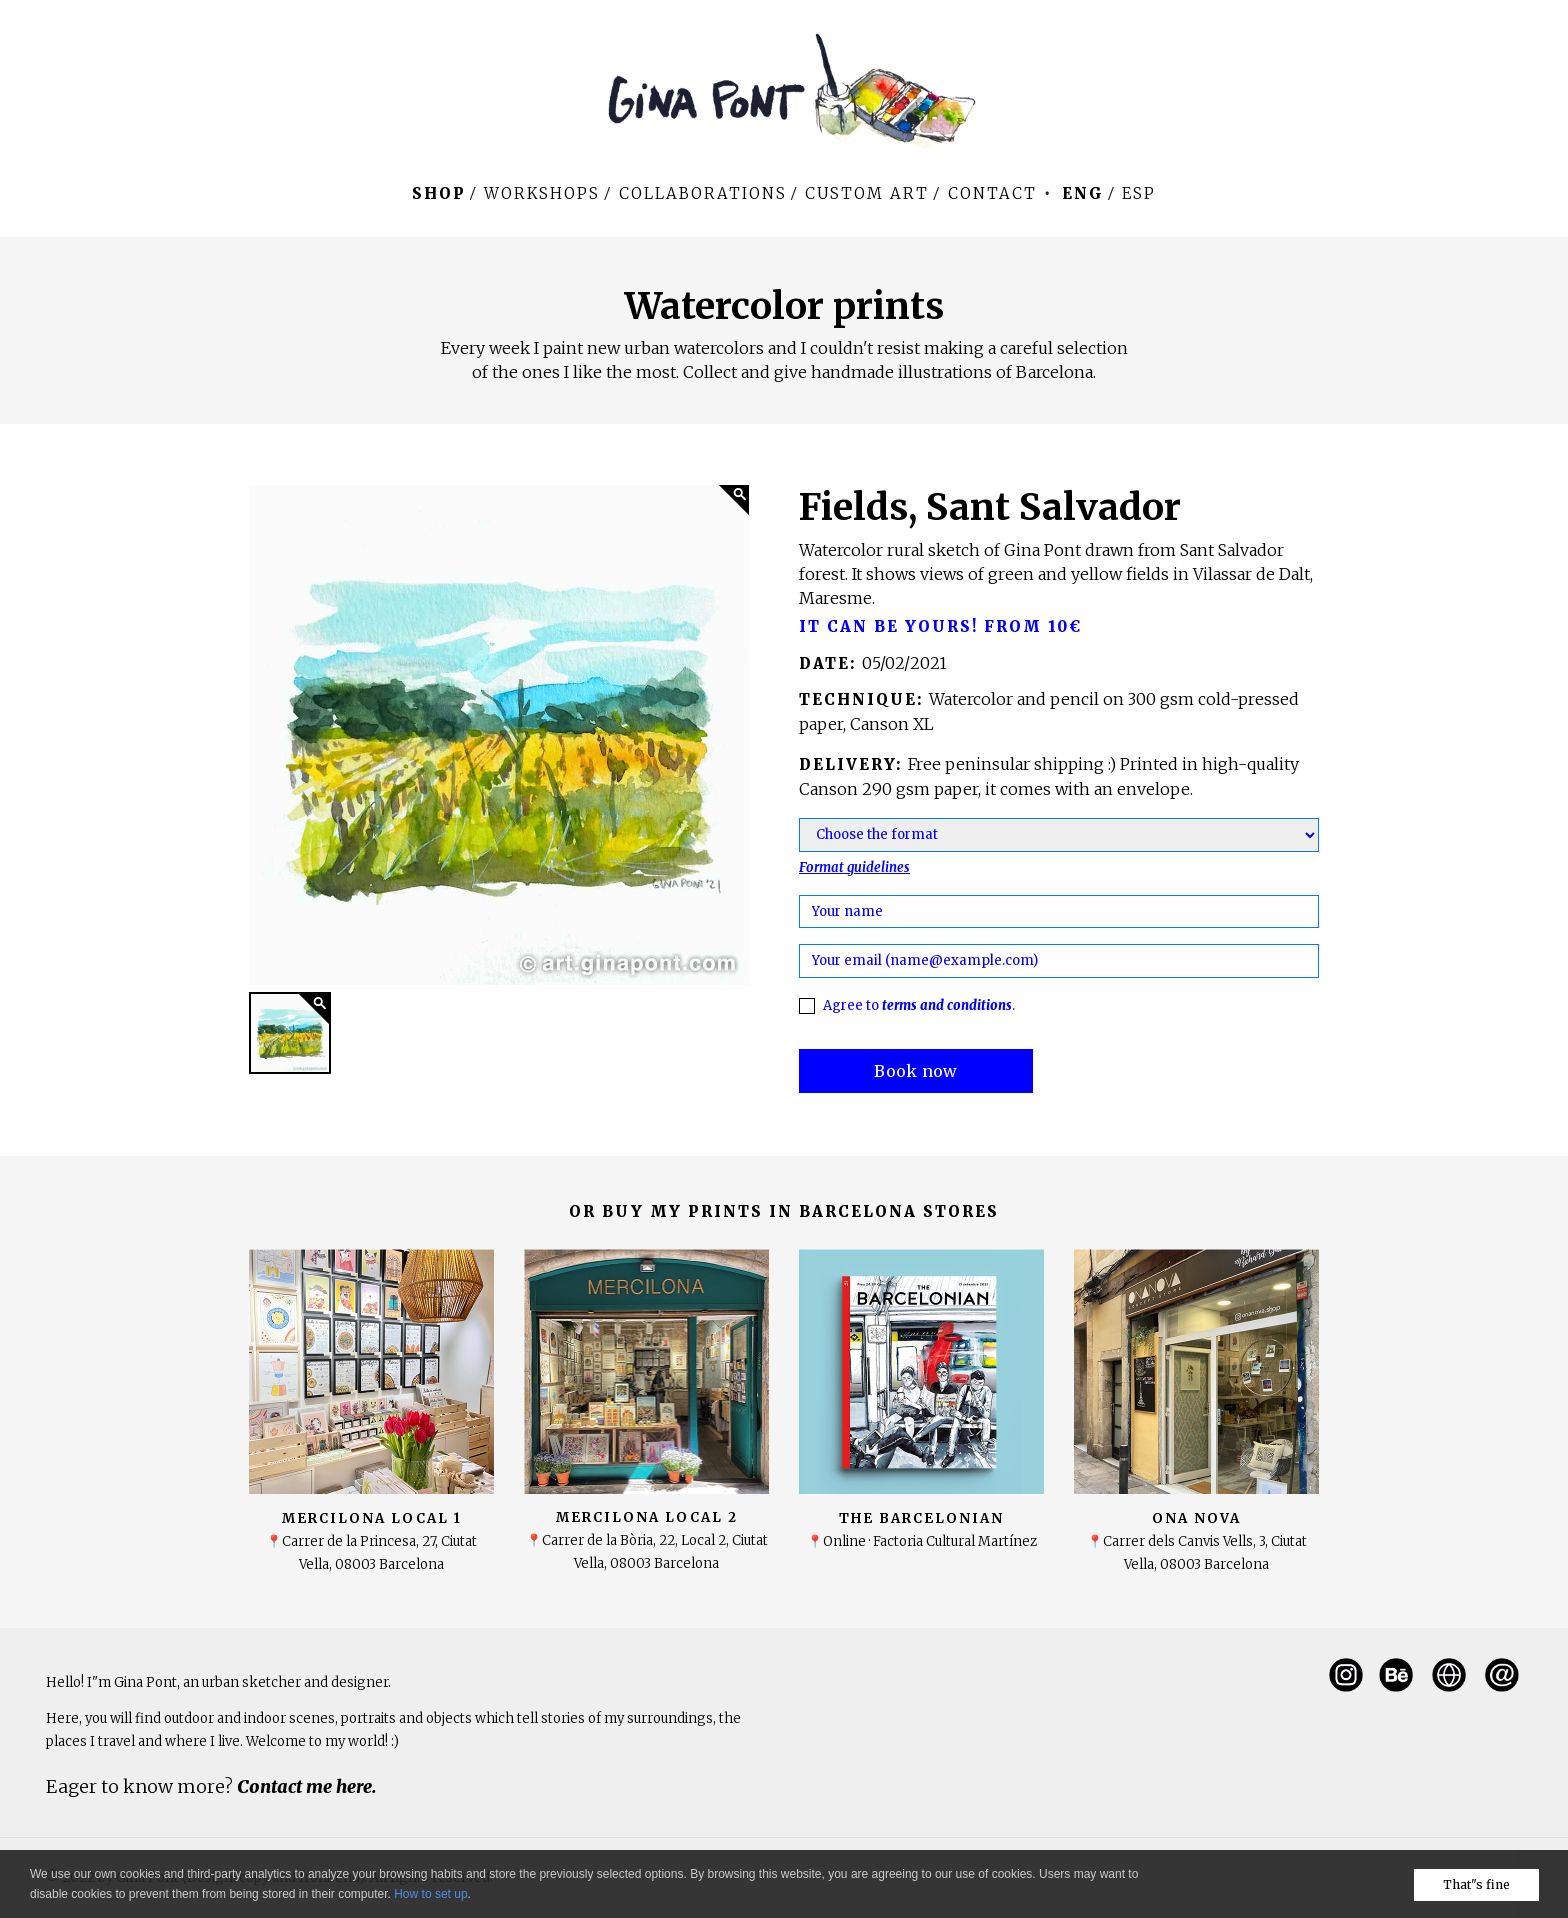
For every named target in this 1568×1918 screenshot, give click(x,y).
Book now (916, 1071)
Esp (1139, 193)
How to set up (430, 1894)
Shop (439, 193)
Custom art (867, 193)
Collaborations (703, 193)
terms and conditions (947, 1005)
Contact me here (304, 1786)
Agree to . (919, 1005)
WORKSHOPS (542, 193)
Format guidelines (854, 867)
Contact (992, 193)
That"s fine (1476, 1884)
